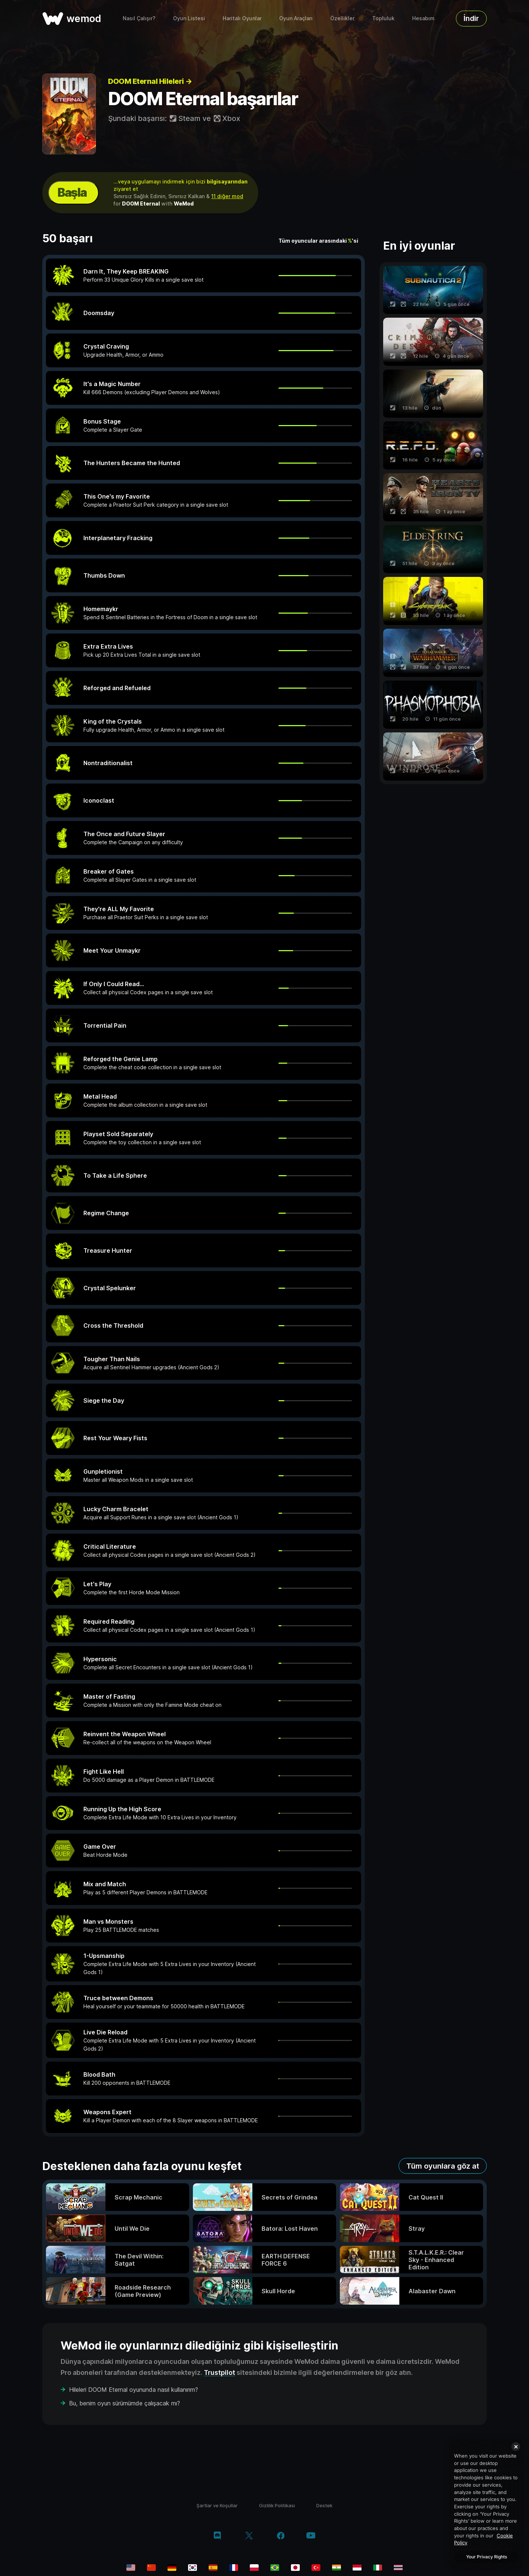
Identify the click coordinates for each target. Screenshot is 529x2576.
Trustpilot (219, 2372)
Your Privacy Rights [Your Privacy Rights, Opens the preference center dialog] (486, 2556)
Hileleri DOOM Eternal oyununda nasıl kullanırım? (133, 2389)
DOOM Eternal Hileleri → (150, 81)
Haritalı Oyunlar (242, 18)
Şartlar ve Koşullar (217, 2505)
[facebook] (281, 2536)
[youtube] (310, 2536)
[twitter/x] (249, 2536)
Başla (72, 192)
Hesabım (423, 18)
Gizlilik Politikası (277, 2505)
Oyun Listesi (189, 18)
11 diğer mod (227, 196)
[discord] (217, 2536)
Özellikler (342, 18)
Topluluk (383, 18)
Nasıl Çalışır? (139, 18)
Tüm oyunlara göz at (442, 2166)
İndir (471, 18)
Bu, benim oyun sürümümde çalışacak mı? (124, 2403)
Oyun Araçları (296, 18)
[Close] (515, 2446)
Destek (324, 2505)
